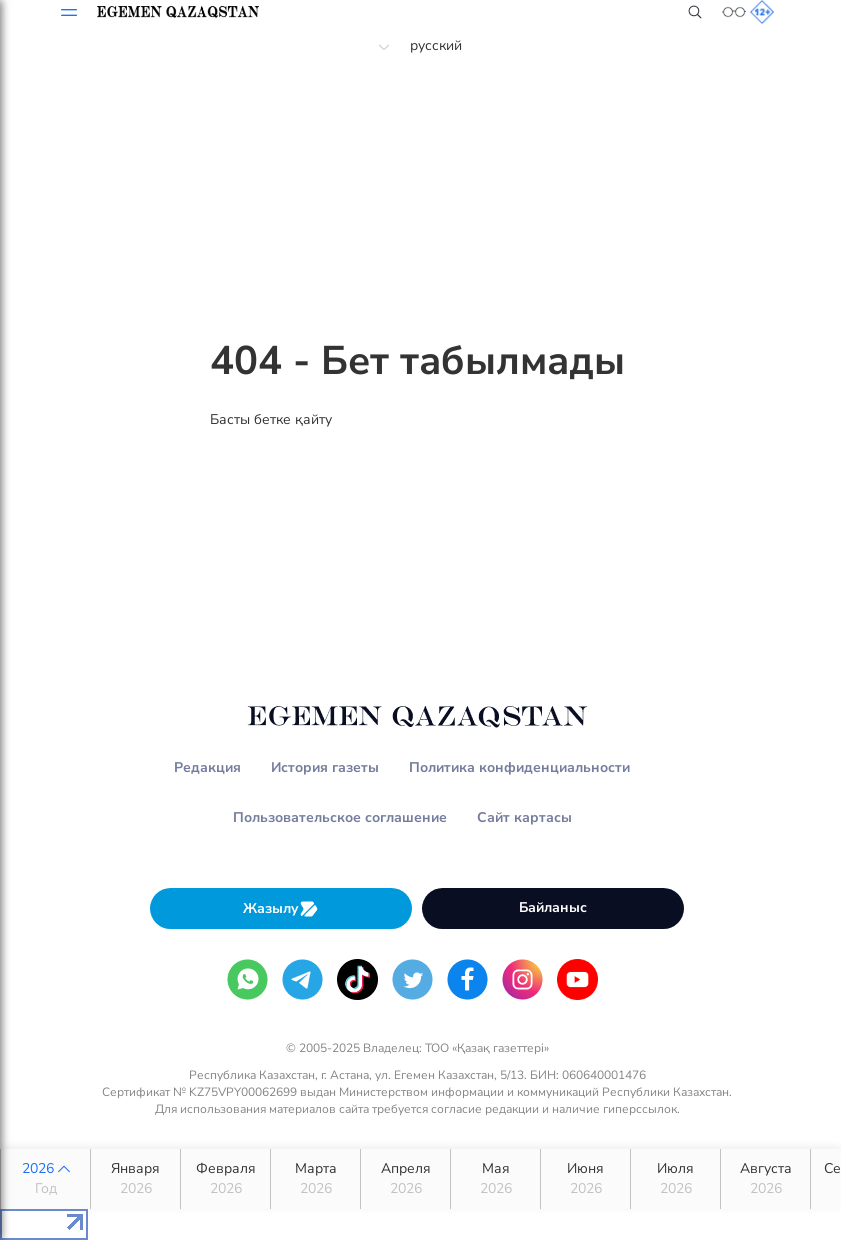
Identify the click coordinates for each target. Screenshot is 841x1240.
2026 (45, 1179)
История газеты (325, 767)
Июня (585, 1179)
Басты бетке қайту (271, 419)
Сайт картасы (524, 817)
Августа (765, 1179)
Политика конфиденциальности (519, 767)
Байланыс (553, 907)
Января (135, 1179)
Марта (315, 1179)
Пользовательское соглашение (340, 817)
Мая (495, 1179)
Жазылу (281, 908)
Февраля (225, 1179)
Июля (675, 1179)
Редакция (207, 767)
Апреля (405, 1179)
